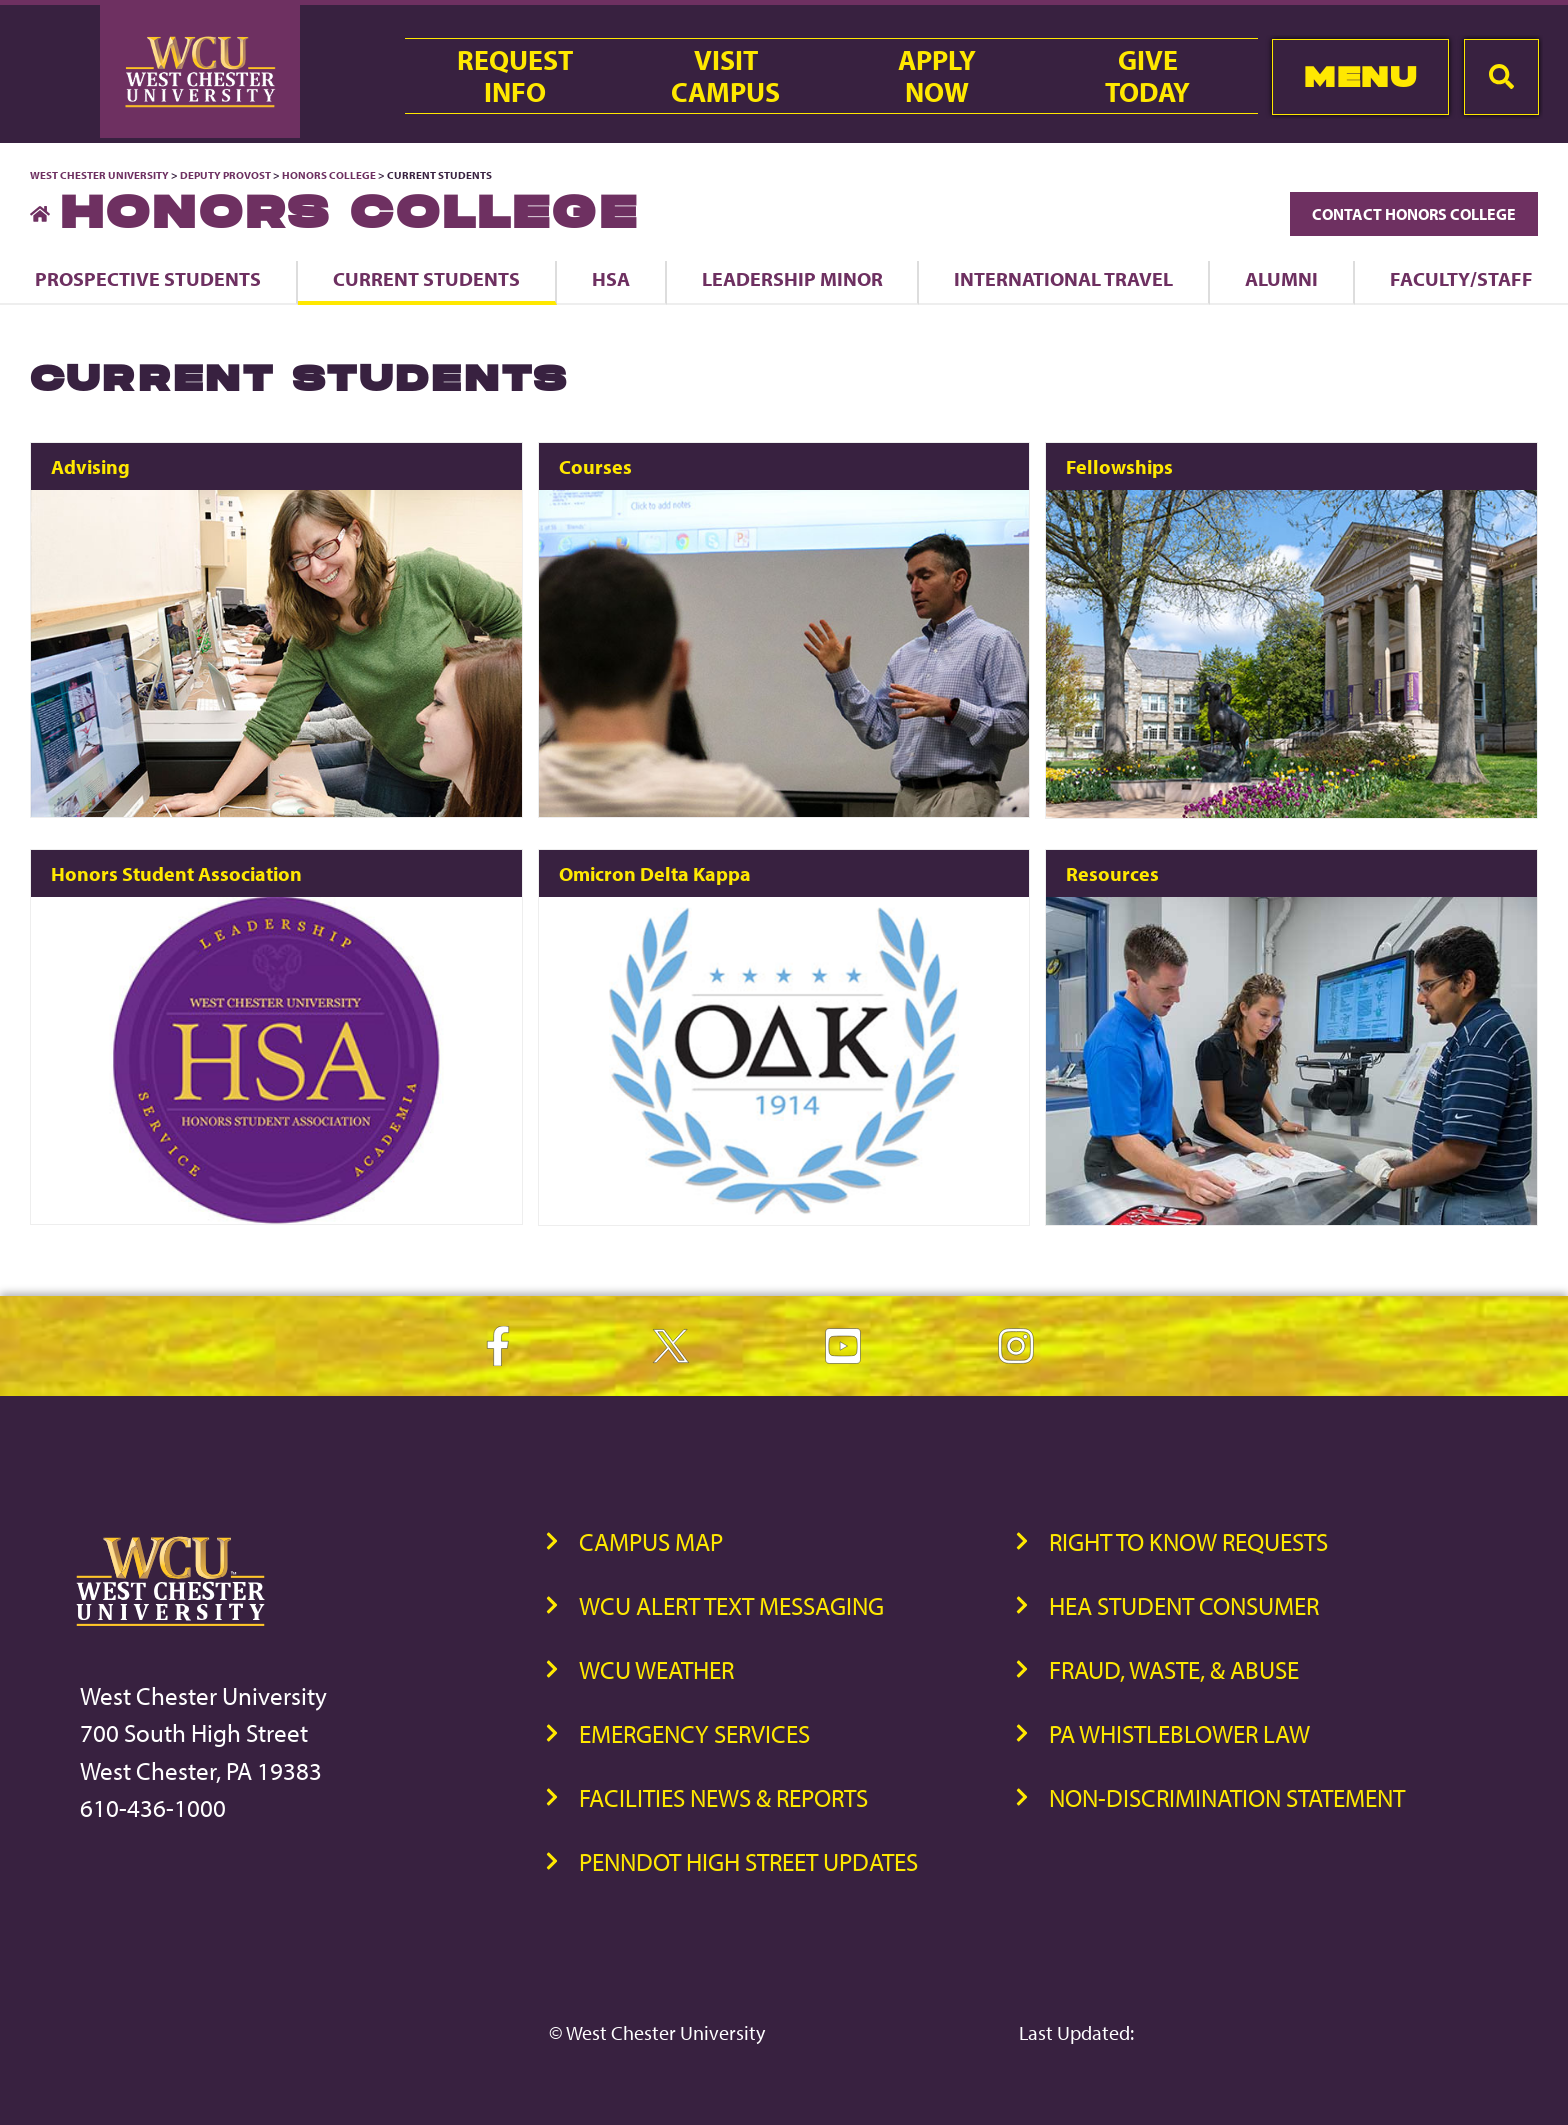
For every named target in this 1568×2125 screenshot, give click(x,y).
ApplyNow (937, 76)
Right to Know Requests (1188, 1541)
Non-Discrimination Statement (1227, 1797)
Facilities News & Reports (723, 1797)
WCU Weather (656, 1669)
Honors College (329, 175)
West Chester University (99, 175)
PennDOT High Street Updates (748, 1861)
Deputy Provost (225, 175)
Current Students (426, 278)
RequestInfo (515, 76)
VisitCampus (725, 76)
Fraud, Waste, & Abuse (1174, 1669)
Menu (1360, 76)
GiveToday (1147, 76)
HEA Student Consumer (1184, 1605)
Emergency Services (694, 1733)
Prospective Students (148, 278)
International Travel (1063, 278)
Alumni (1281, 278)
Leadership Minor (792, 278)
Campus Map (651, 1541)
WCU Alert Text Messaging (731, 1605)
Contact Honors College (1414, 214)
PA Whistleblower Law (1179, 1733)
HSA (611, 278)
